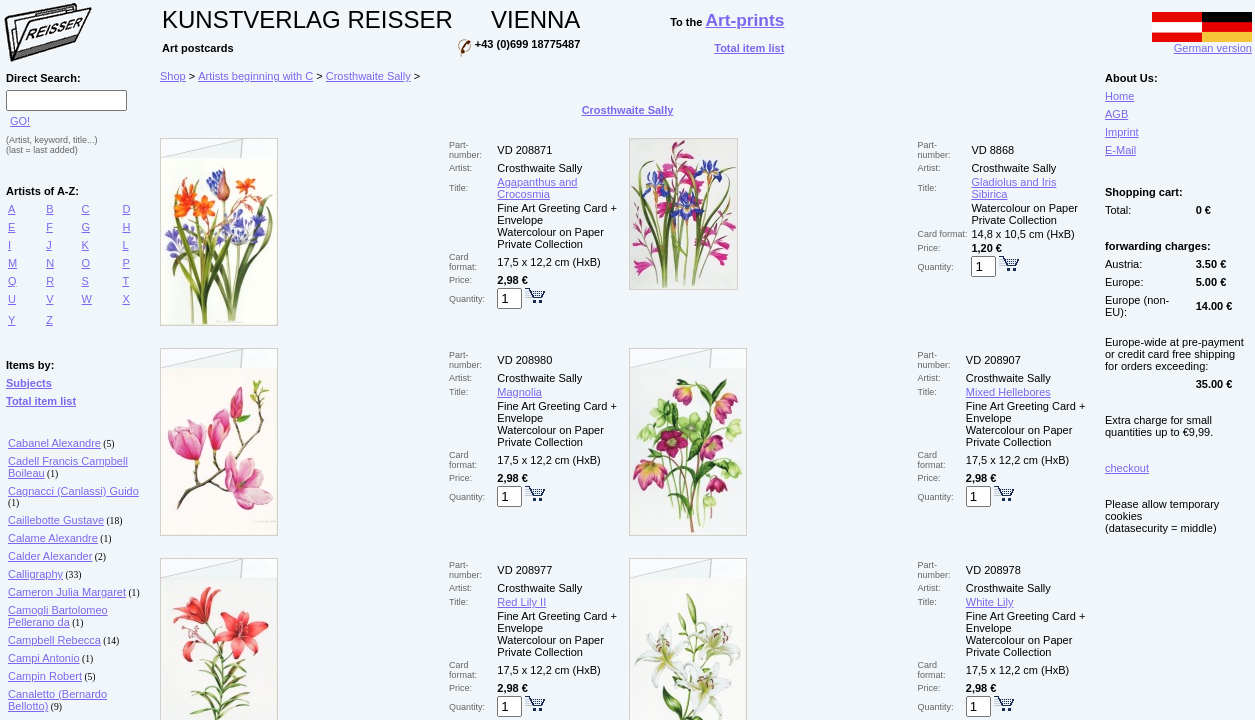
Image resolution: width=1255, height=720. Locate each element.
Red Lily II (521, 602)
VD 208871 (524, 150)
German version (1202, 43)
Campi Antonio (44, 658)
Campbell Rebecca (54, 640)
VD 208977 (524, 570)
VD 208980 (524, 360)
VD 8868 (992, 150)
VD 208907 (993, 360)
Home (1119, 96)
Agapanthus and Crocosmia (537, 188)
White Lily (990, 602)
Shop (173, 76)
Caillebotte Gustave (56, 520)
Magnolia (519, 392)
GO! (20, 121)
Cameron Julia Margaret (67, 592)
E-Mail (1120, 150)
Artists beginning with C (255, 76)
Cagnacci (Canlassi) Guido (73, 491)
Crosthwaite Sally (368, 76)
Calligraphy (35, 574)
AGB (1116, 114)
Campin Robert (45, 676)
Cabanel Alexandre (54, 443)
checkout (1127, 468)
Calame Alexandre (53, 538)
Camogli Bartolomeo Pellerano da (58, 616)
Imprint (1122, 132)
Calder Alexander (50, 556)
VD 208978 (993, 570)
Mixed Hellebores (1008, 392)
